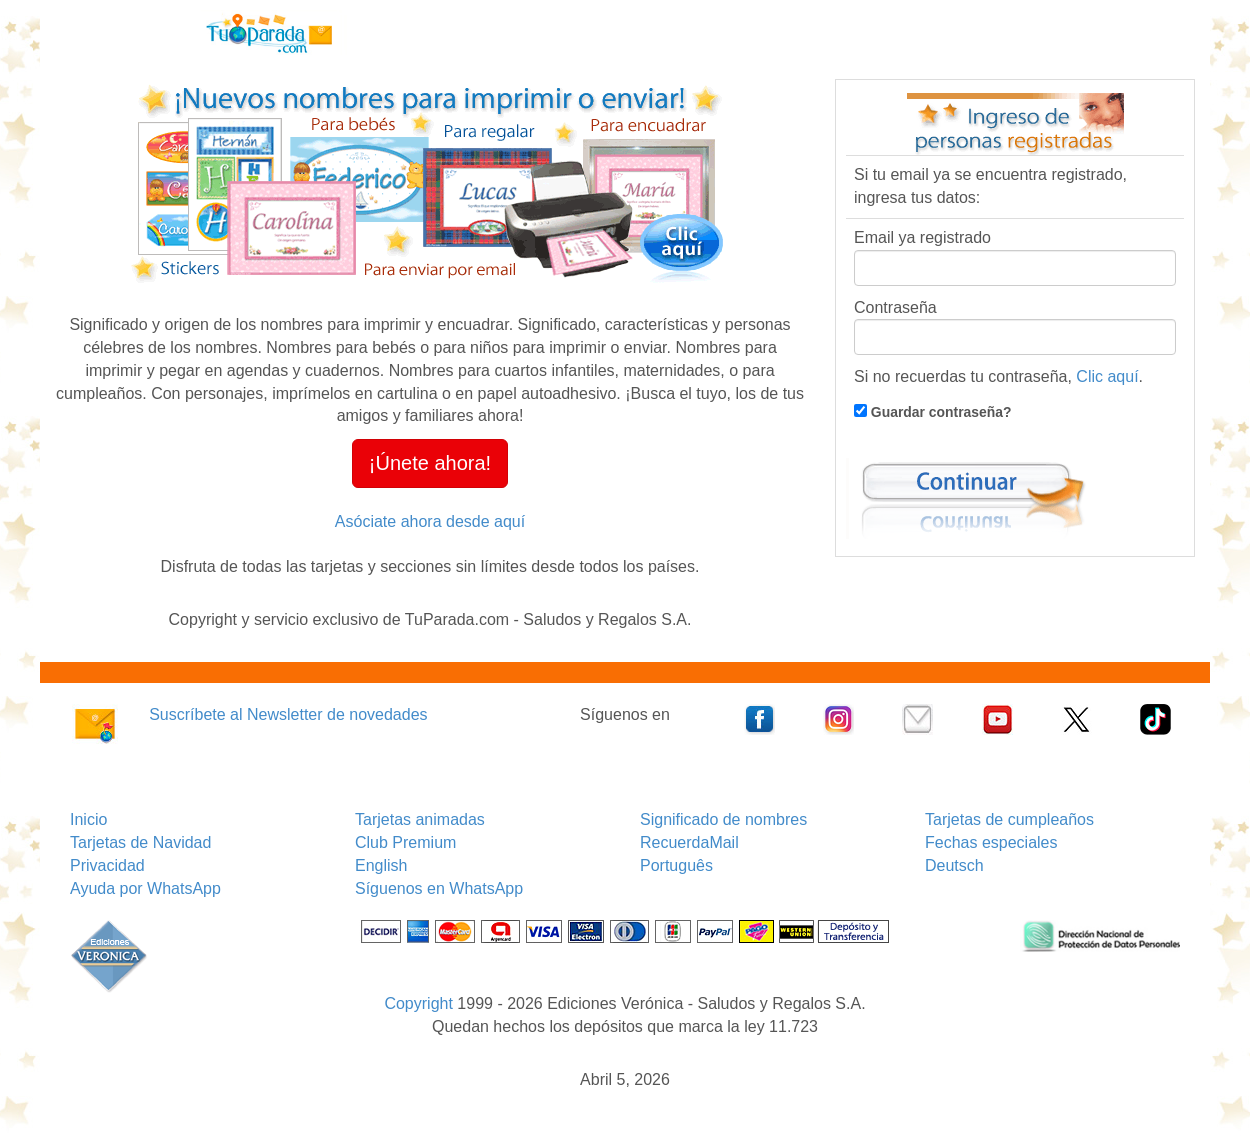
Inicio (88, 819)
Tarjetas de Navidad (140, 842)
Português (676, 865)
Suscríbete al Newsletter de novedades (288, 714)
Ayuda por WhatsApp (145, 888)
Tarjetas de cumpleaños (1009, 819)
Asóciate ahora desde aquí (430, 521)
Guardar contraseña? (939, 412)
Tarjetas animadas (420, 819)
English (381, 865)
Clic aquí (1107, 376)
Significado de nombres (723, 819)
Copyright (418, 1003)
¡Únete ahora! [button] (430, 463)
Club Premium (405, 842)
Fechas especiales (991, 842)
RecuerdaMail (689, 842)
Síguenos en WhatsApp (439, 888)
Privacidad (107, 865)
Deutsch (954, 865)
